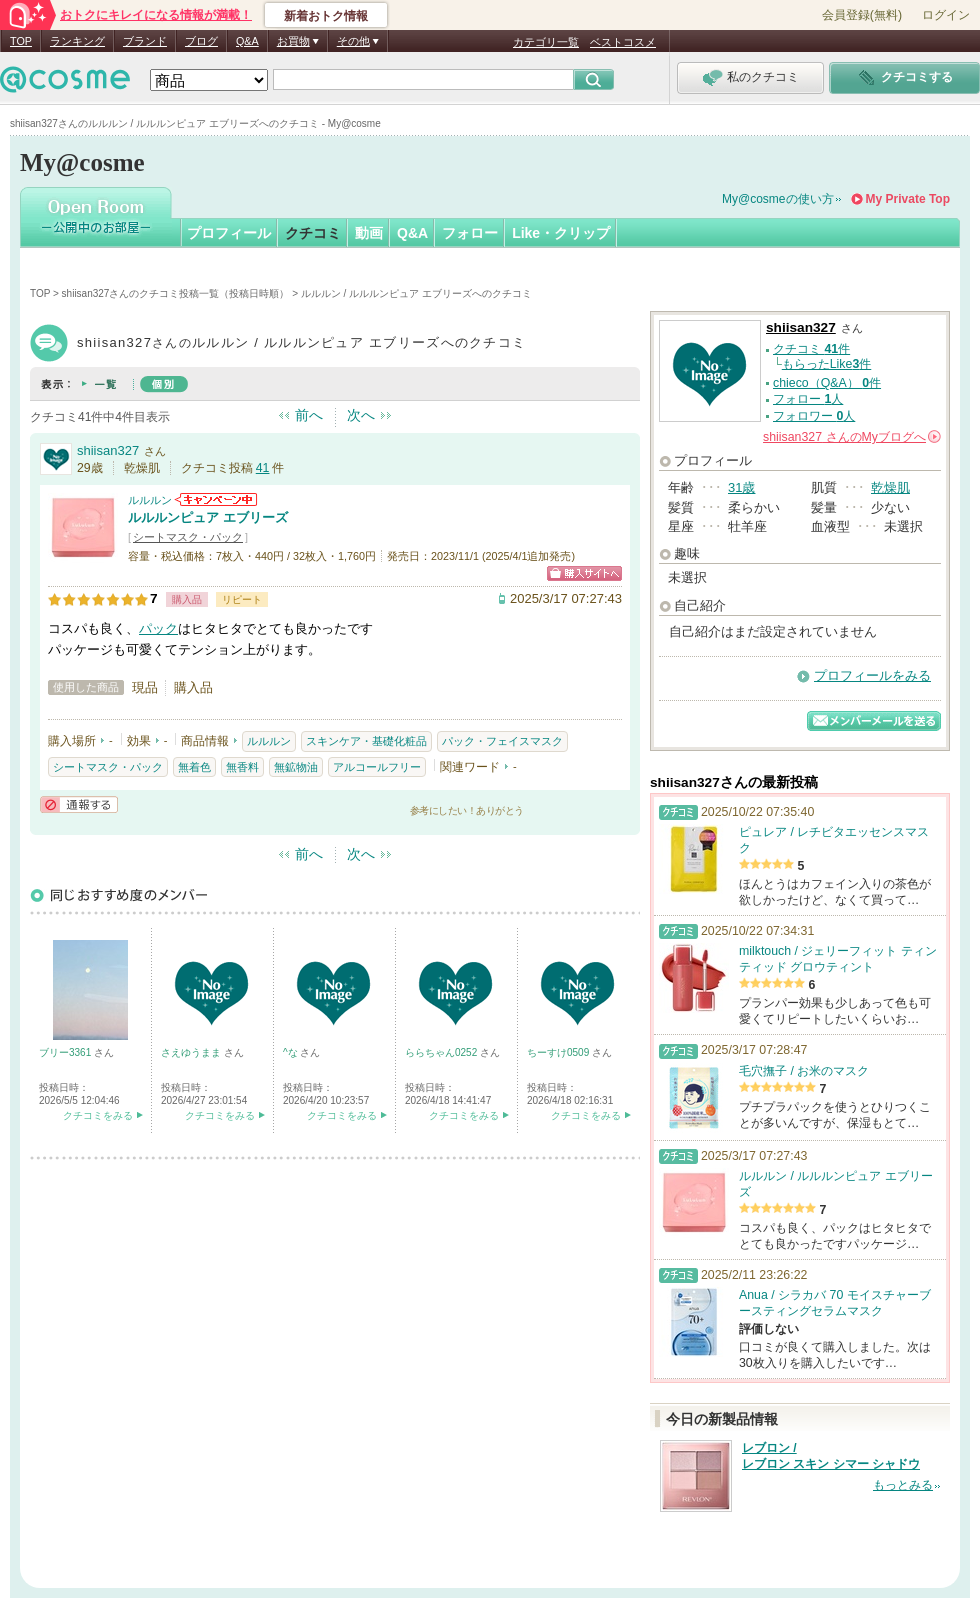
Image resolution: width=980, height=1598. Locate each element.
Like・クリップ (561, 233)
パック (158, 628)
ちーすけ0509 (559, 1052)
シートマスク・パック (188, 537)
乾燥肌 (890, 487)
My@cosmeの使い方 (778, 199)
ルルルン (150, 500)
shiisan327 (108, 450)
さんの (852, 437)
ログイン (946, 15)
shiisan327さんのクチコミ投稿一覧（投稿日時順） (176, 293)
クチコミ (313, 233)
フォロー (470, 233)
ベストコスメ (623, 42)
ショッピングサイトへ (584, 573)
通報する (79, 804)
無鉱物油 (296, 767)
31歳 (741, 487)
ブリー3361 (66, 1052)
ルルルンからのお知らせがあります (216, 499)
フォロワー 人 (814, 416)
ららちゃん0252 (442, 1052)
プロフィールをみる (872, 675)
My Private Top (908, 199)
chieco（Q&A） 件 (827, 383)
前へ (309, 415)
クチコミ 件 (811, 349)
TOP (21, 41)
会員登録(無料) (862, 15)
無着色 (194, 767)
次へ (361, 415)
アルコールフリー (377, 767)
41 (263, 468)
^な (291, 1052)
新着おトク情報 (326, 16)
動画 (369, 233)
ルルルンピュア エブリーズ (208, 517)
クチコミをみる (98, 1115)
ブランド (145, 41)
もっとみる (903, 1485)
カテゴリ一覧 (546, 42)
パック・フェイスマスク (502, 741)
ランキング (77, 41)
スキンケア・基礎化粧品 (366, 741)
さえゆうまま (192, 1052)
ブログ (201, 41)
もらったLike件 (827, 364)
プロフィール (229, 233)
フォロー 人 (808, 399)
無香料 (242, 767)
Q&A (247, 41)
